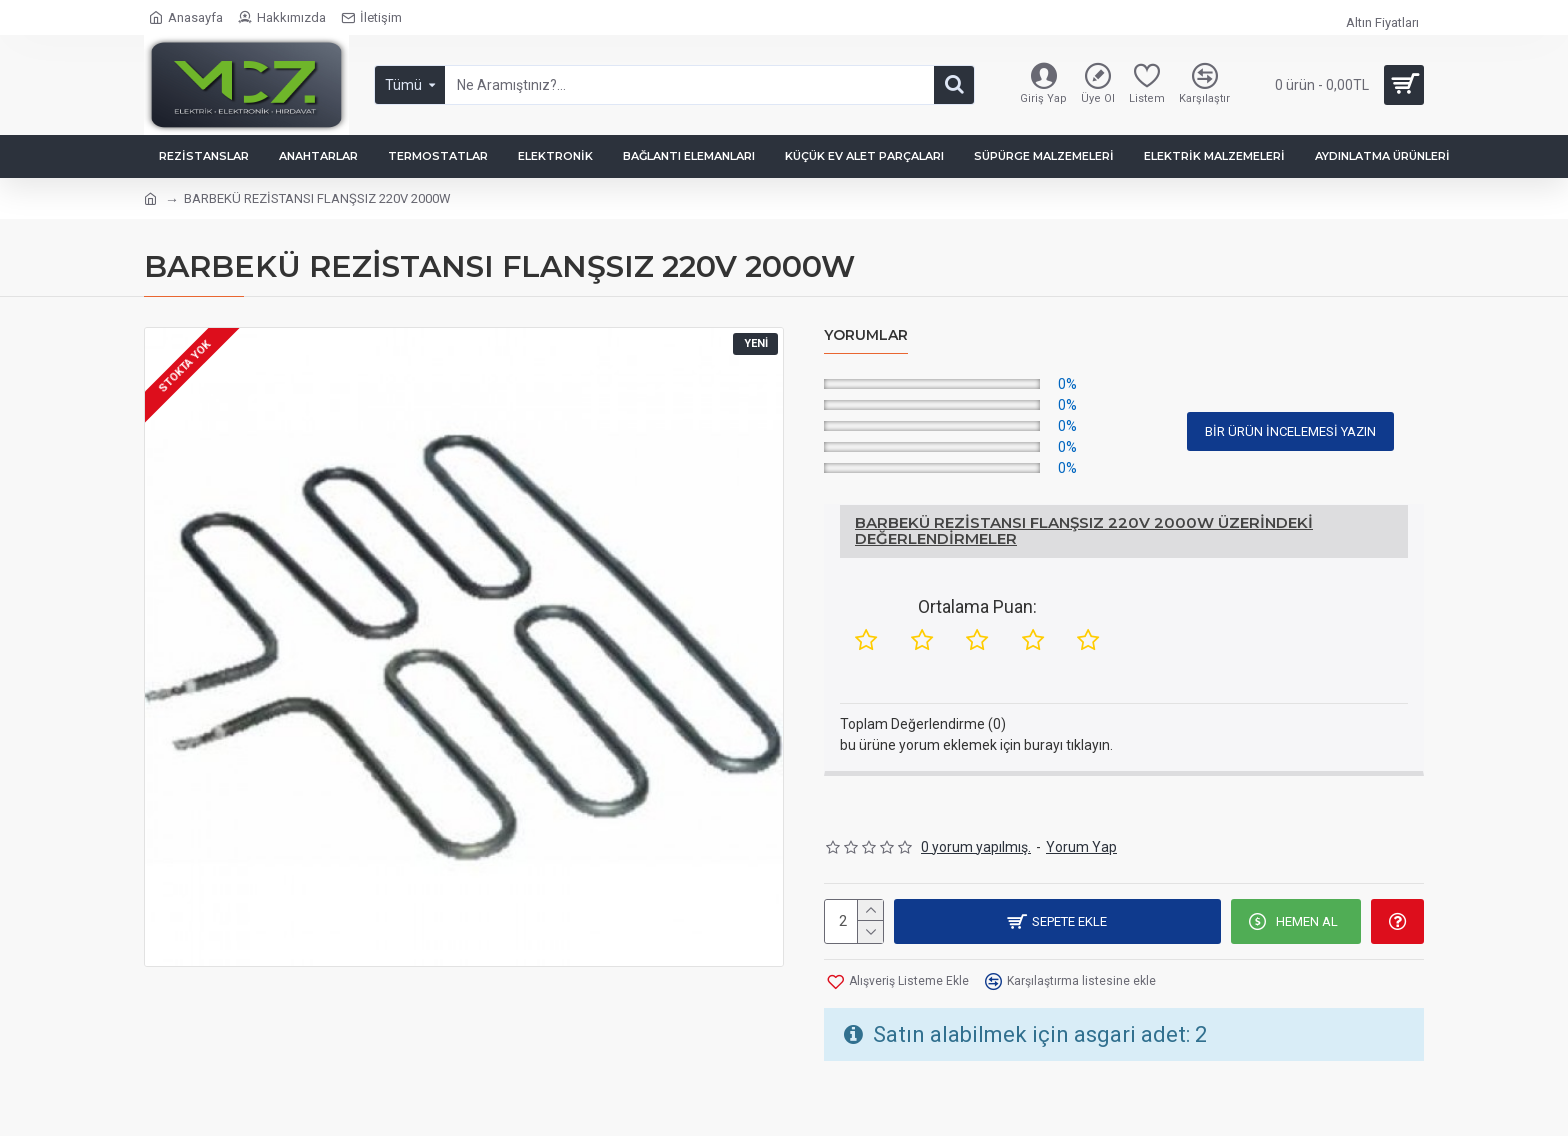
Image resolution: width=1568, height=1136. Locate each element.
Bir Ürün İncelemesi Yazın (1290, 431)
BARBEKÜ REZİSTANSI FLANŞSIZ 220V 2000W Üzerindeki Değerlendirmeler (1084, 531)
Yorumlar (866, 335)
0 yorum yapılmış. (976, 847)
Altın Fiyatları (1382, 22)
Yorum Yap (1081, 847)
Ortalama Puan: (977, 606)
